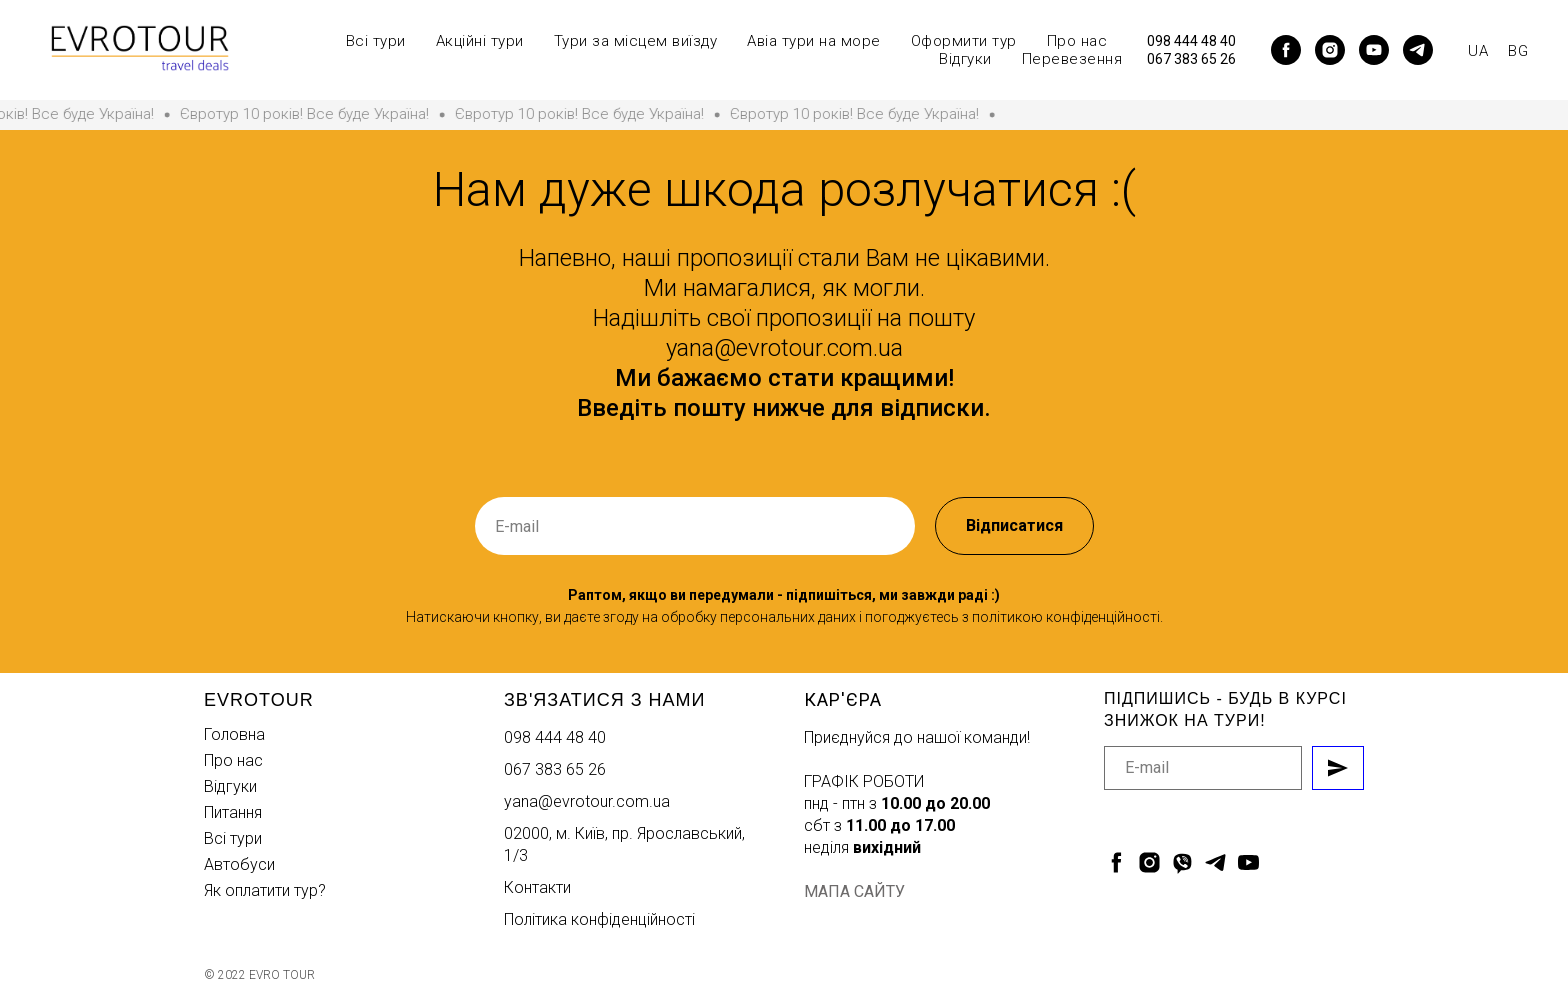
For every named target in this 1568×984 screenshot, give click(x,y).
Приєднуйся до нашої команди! (917, 737)
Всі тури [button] (376, 41)
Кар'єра (843, 699)
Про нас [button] (1077, 41)
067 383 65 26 (1191, 59)
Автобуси (239, 864)
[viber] (1182, 862)
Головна (234, 734)
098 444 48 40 (1191, 41)
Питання (233, 812)
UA (1478, 51)
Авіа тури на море (814, 41)
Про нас (233, 760)
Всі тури (233, 838)
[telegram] (1418, 50)
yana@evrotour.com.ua (587, 801)
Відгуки (965, 59)
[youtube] (1374, 50)
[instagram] (1330, 50)
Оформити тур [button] (964, 41)
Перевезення (1072, 59)
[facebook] (1286, 50)
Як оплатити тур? (265, 890)
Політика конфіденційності (599, 919)
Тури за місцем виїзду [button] (636, 41)
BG (1518, 51)
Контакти (537, 887)
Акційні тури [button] (480, 41)
